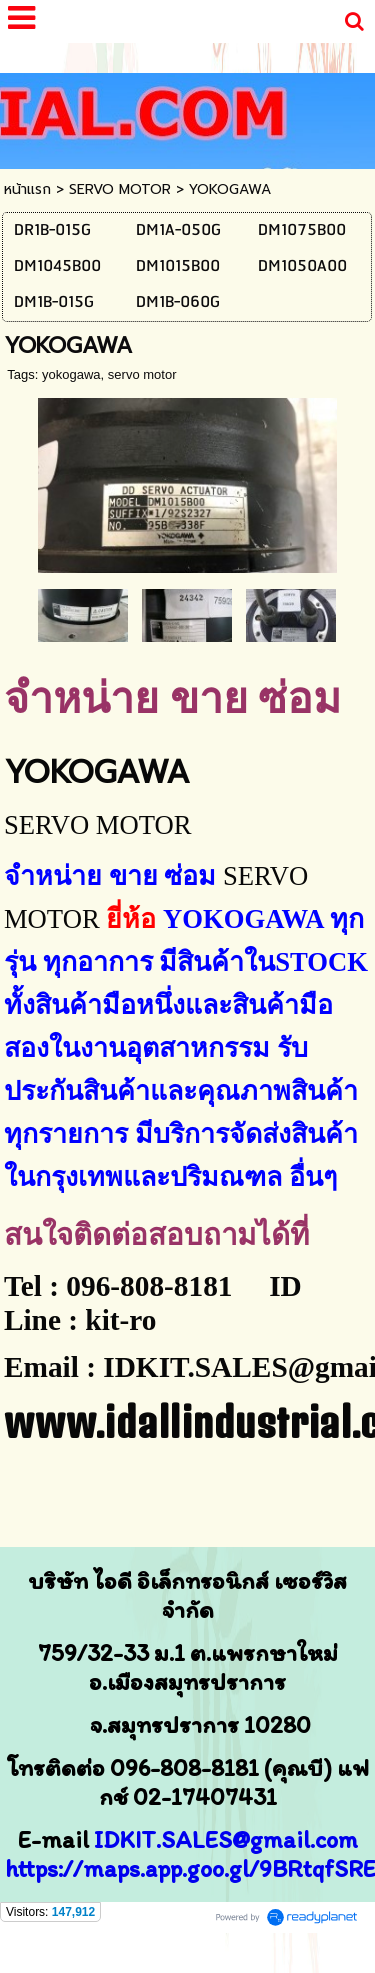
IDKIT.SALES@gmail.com (226, 1839)
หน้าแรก (27, 189)
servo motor (142, 374)
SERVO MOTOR (120, 189)
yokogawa (71, 374)
